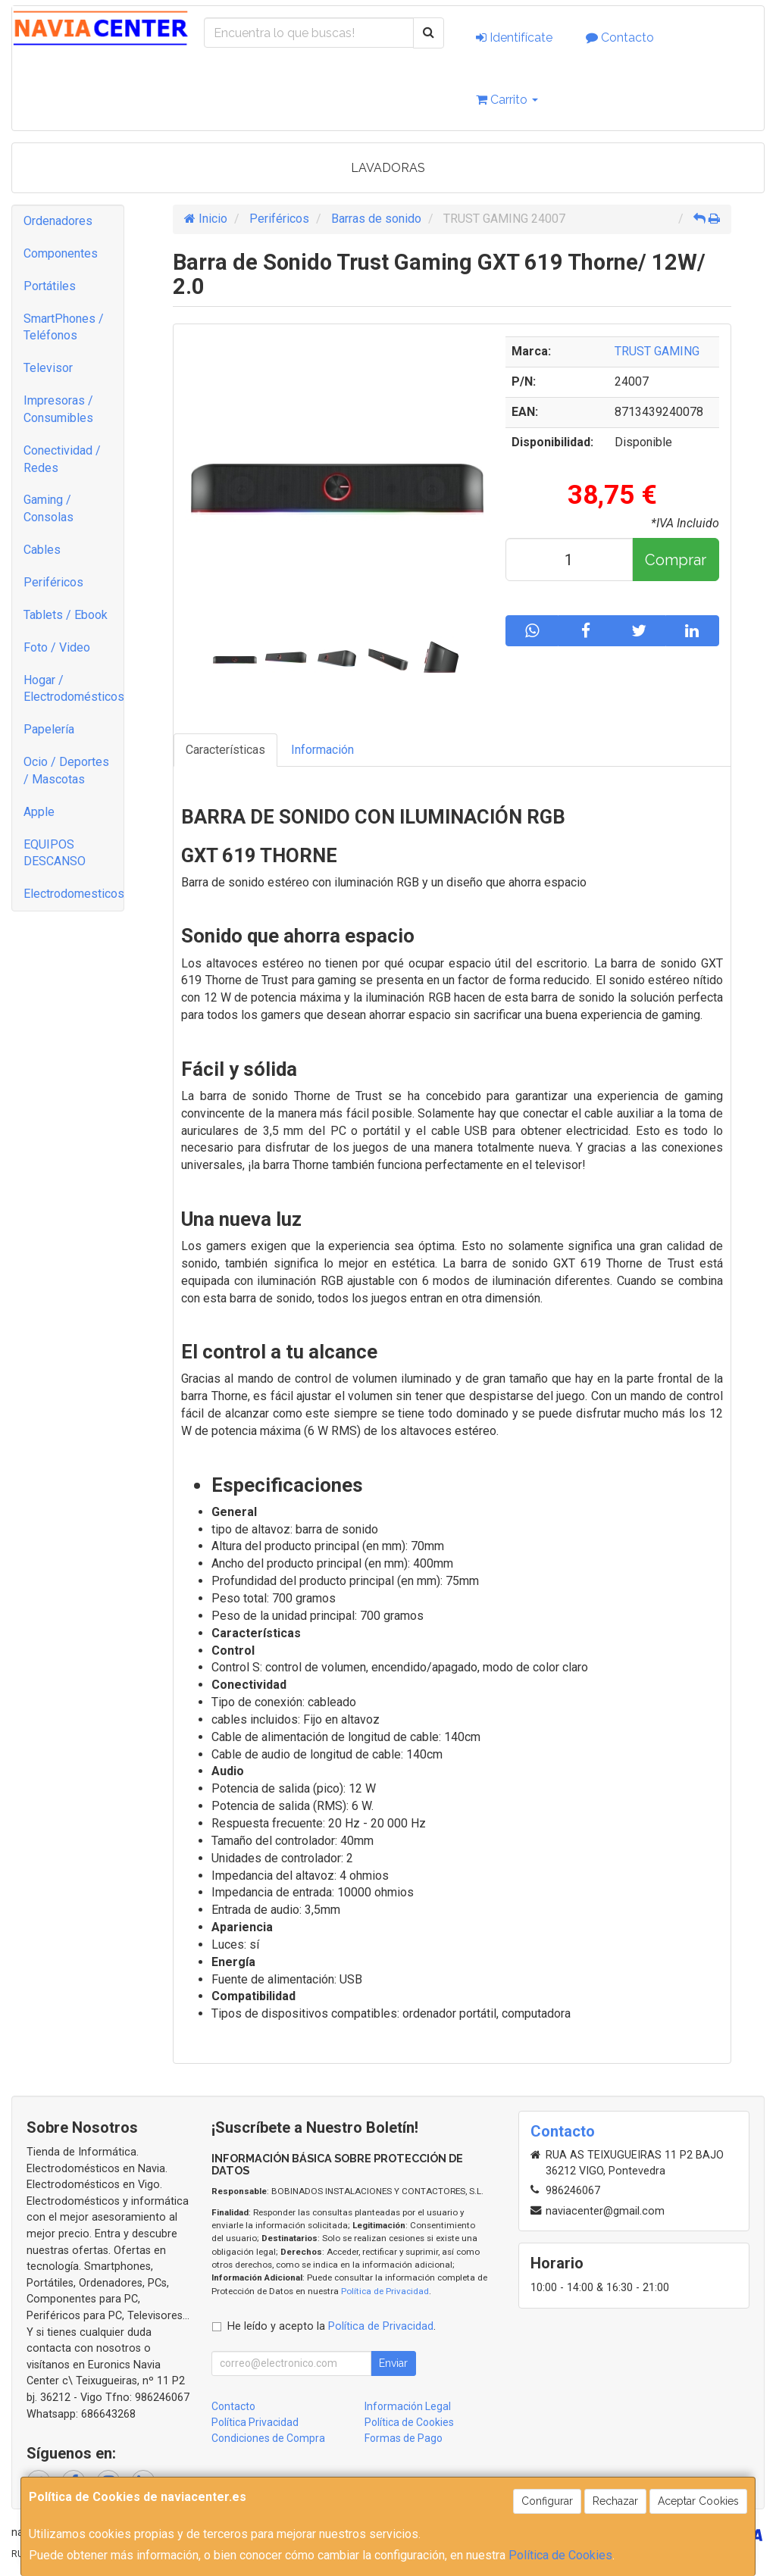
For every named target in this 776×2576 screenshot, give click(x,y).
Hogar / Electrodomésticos (73, 689)
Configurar (547, 2501)
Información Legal (408, 2406)
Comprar (675, 560)
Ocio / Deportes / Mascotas (66, 770)
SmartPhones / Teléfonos (63, 327)
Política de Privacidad (385, 2291)
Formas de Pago (404, 2438)
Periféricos (53, 582)
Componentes (60, 253)
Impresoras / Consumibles (58, 409)
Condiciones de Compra (268, 2438)
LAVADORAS (388, 168)
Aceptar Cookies (698, 2501)
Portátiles (49, 286)
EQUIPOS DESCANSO (54, 853)
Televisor (48, 368)
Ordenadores (57, 221)
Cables (42, 549)
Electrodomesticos (73, 893)
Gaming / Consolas (48, 508)
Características (225, 749)
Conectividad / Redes (62, 459)
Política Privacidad (255, 2422)
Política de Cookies (560, 2555)
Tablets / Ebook (65, 615)
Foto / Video (56, 647)
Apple (39, 812)
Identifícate (514, 37)
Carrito (507, 99)
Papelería (48, 729)
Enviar (393, 2363)
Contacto (620, 37)
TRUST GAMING (657, 351)
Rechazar (615, 2501)
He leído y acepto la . (331, 2326)
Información (322, 749)
